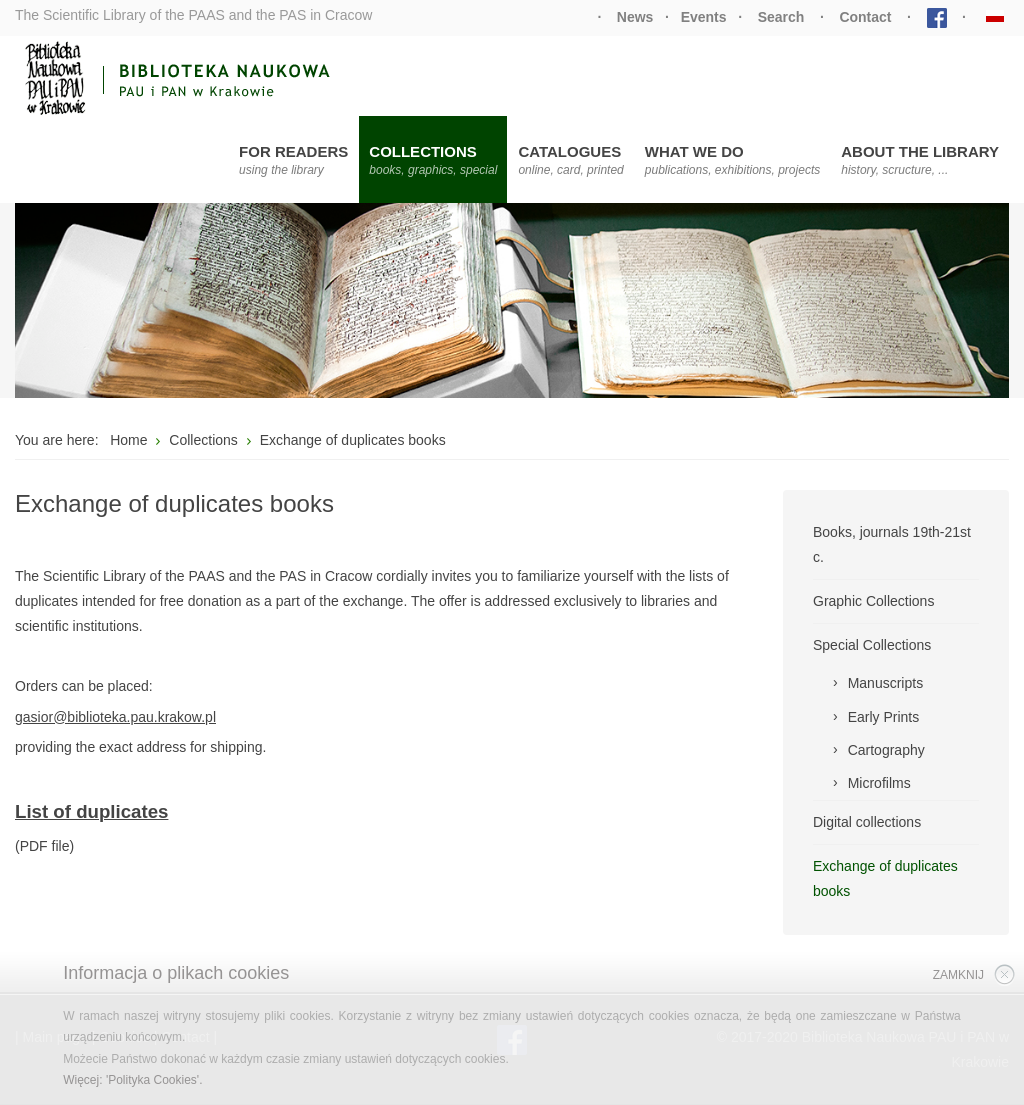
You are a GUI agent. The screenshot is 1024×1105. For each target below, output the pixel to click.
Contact (865, 17)
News (635, 17)
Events (704, 17)
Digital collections (867, 822)
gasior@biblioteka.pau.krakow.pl (115, 717)
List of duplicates (91, 811)
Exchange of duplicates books (885, 878)
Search (781, 17)
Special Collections (872, 645)
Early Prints (884, 717)
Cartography (886, 750)
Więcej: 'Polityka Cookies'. (132, 1080)
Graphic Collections (873, 601)
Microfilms (879, 783)
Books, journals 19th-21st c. (892, 544)
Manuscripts (885, 683)
